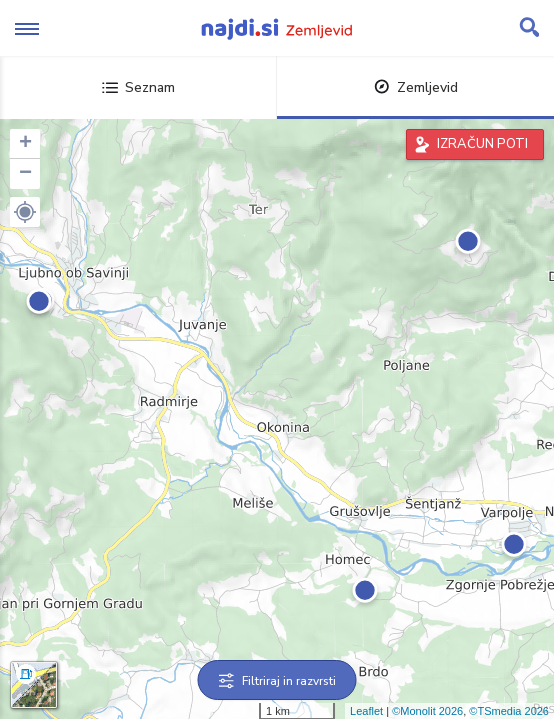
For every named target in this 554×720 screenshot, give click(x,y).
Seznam (138, 87)
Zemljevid (416, 87)
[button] (25, 212)
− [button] (25, 174)
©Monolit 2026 (427, 711)
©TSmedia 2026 (509, 711)
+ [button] (25, 144)
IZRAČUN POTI (482, 144)
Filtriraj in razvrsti (277, 681)
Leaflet (366, 711)
